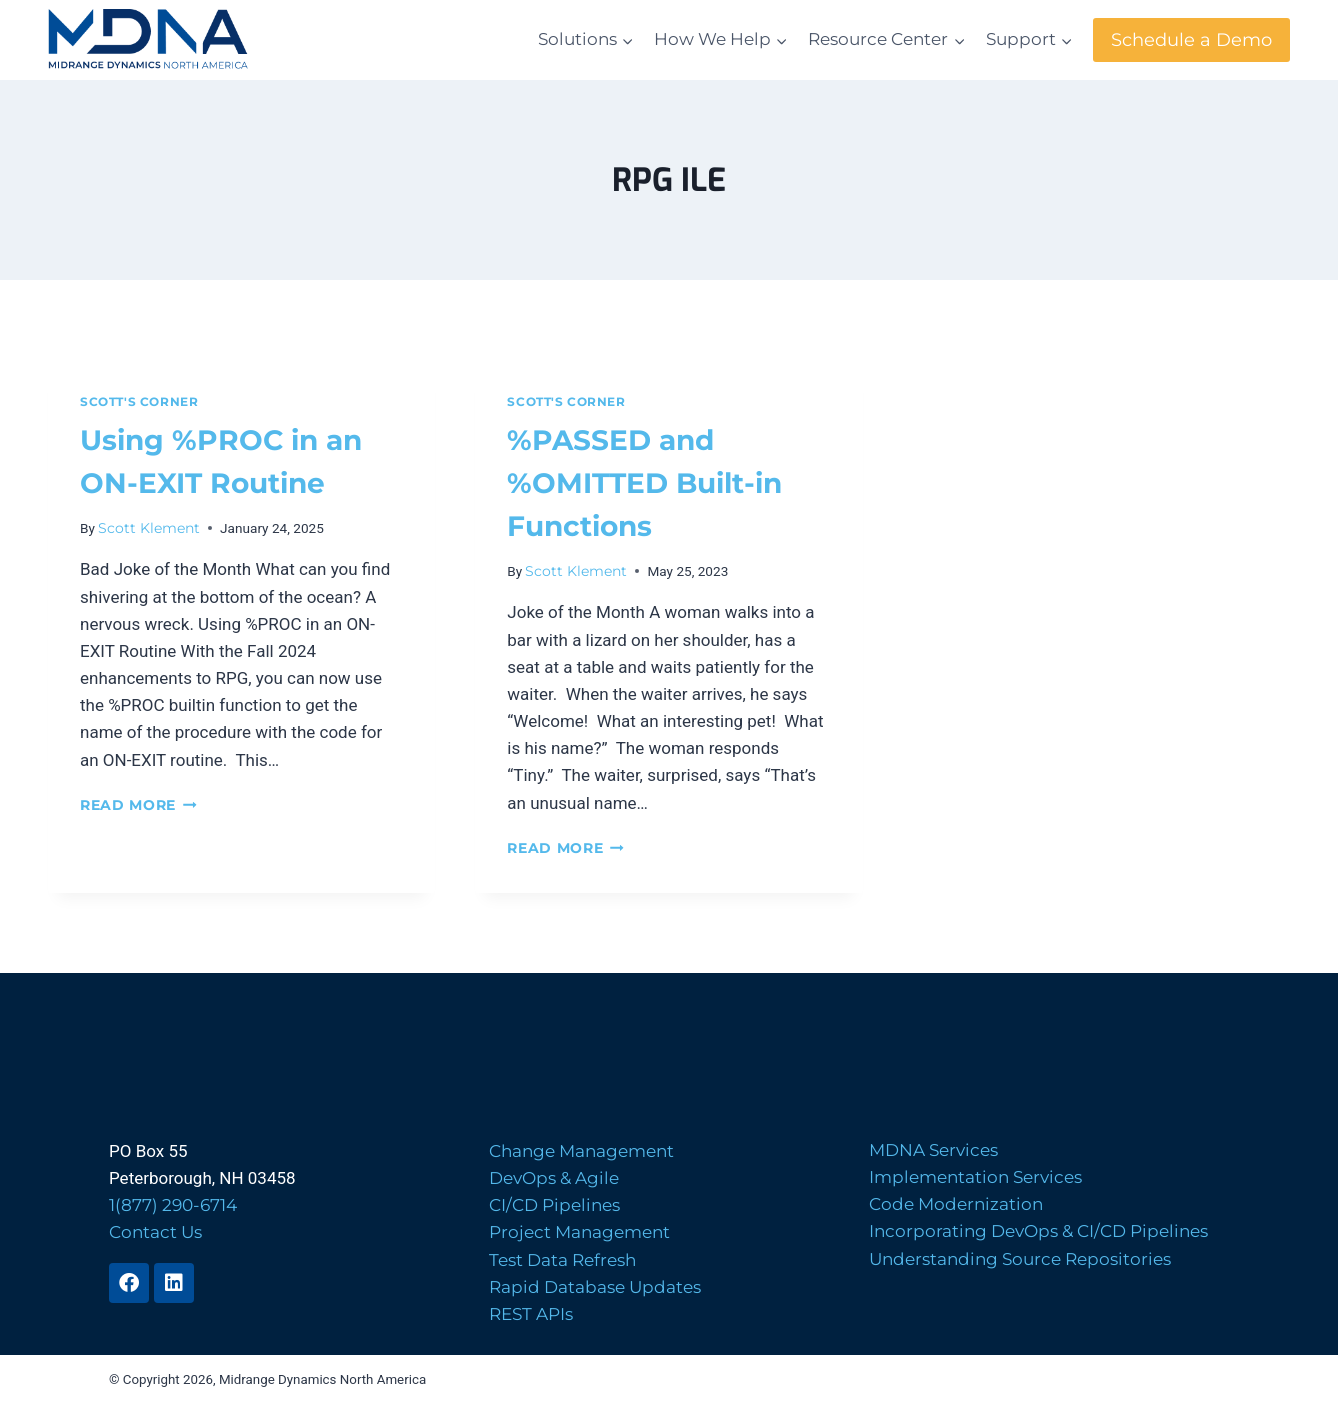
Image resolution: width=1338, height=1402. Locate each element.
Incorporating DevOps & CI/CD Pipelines (1038, 1231)
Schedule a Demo (1191, 40)
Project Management (579, 1232)
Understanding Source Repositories (1020, 1259)
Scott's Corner (139, 401)
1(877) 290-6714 (173, 1205)
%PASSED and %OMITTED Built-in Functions (644, 483)
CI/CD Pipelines (554, 1205)
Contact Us (155, 1232)
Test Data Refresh (562, 1260)
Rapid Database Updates (595, 1287)
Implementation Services (975, 1177)
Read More (138, 805)
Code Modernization (956, 1204)
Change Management (581, 1151)
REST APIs (531, 1314)
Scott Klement (149, 528)
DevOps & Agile (554, 1178)
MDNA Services (933, 1150)
